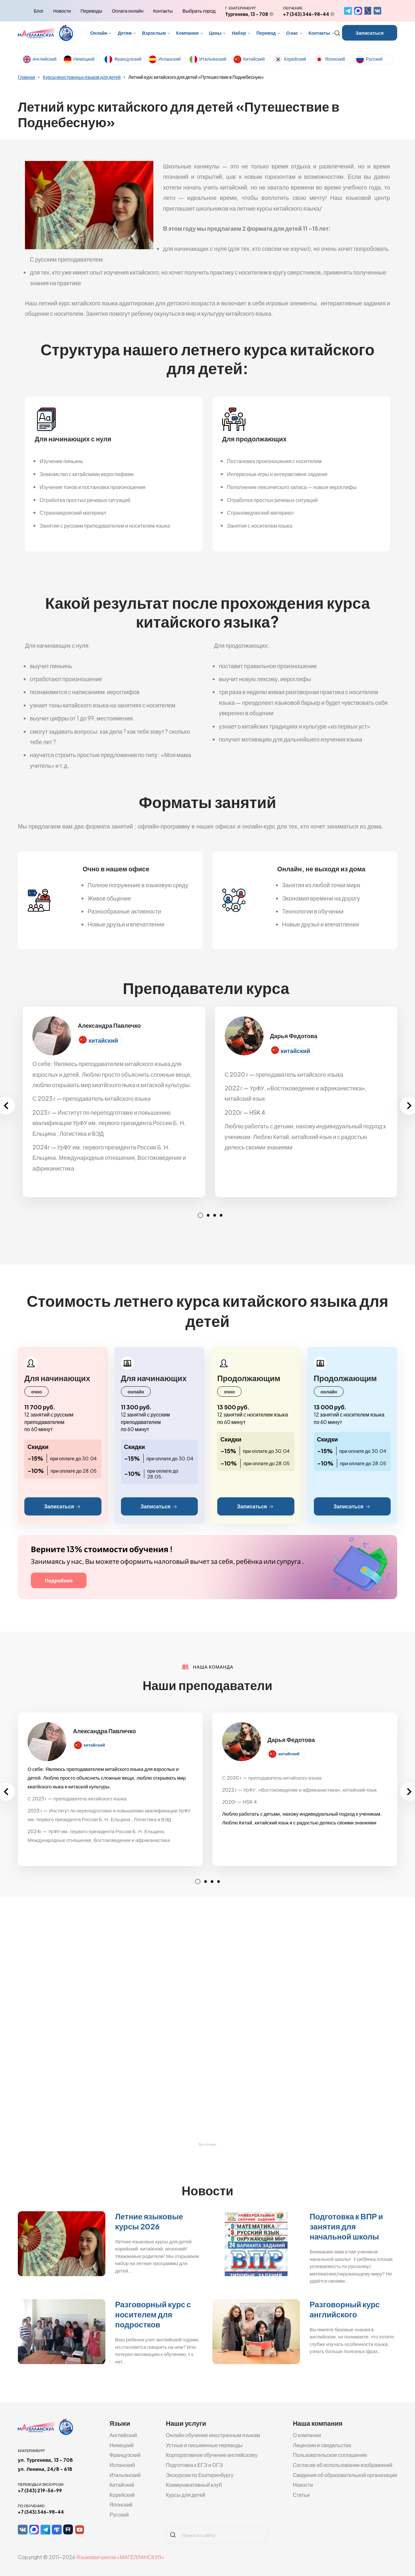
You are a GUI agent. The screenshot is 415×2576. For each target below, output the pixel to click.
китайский (103, 1040)
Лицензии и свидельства (322, 2445)
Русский (374, 59)
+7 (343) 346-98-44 (306, 14)
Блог (38, 11)
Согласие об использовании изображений (342, 2464)
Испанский (169, 59)
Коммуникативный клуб (194, 2484)
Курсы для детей (185, 2494)
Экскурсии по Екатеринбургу (199, 2475)
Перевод (266, 33)
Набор (239, 33)
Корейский (295, 59)
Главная (26, 77)
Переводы (91, 11)
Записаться (370, 33)
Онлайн (98, 33)
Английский (44, 59)
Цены (215, 33)
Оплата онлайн (127, 11)
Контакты (162, 11)
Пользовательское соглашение (330, 2454)
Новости (62, 11)
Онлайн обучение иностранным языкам (213, 2435)
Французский (127, 59)
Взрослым (154, 33)
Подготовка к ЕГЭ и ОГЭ (194, 2464)
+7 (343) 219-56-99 (40, 2490)
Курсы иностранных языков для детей (82, 77)
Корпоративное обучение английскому (211, 2454)
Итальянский (212, 59)
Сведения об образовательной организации (345, 2475)
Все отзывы (207, 2144)
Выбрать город (199, 11)
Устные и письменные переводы (204, 2445)
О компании (307, 2435)
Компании (187, 33)
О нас (292, 33)
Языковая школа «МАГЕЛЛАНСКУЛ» (120, 2557)
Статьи (301, 2494)
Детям (125, 33)
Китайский (254, 59)
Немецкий (83, 59)
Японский (335, 59)
